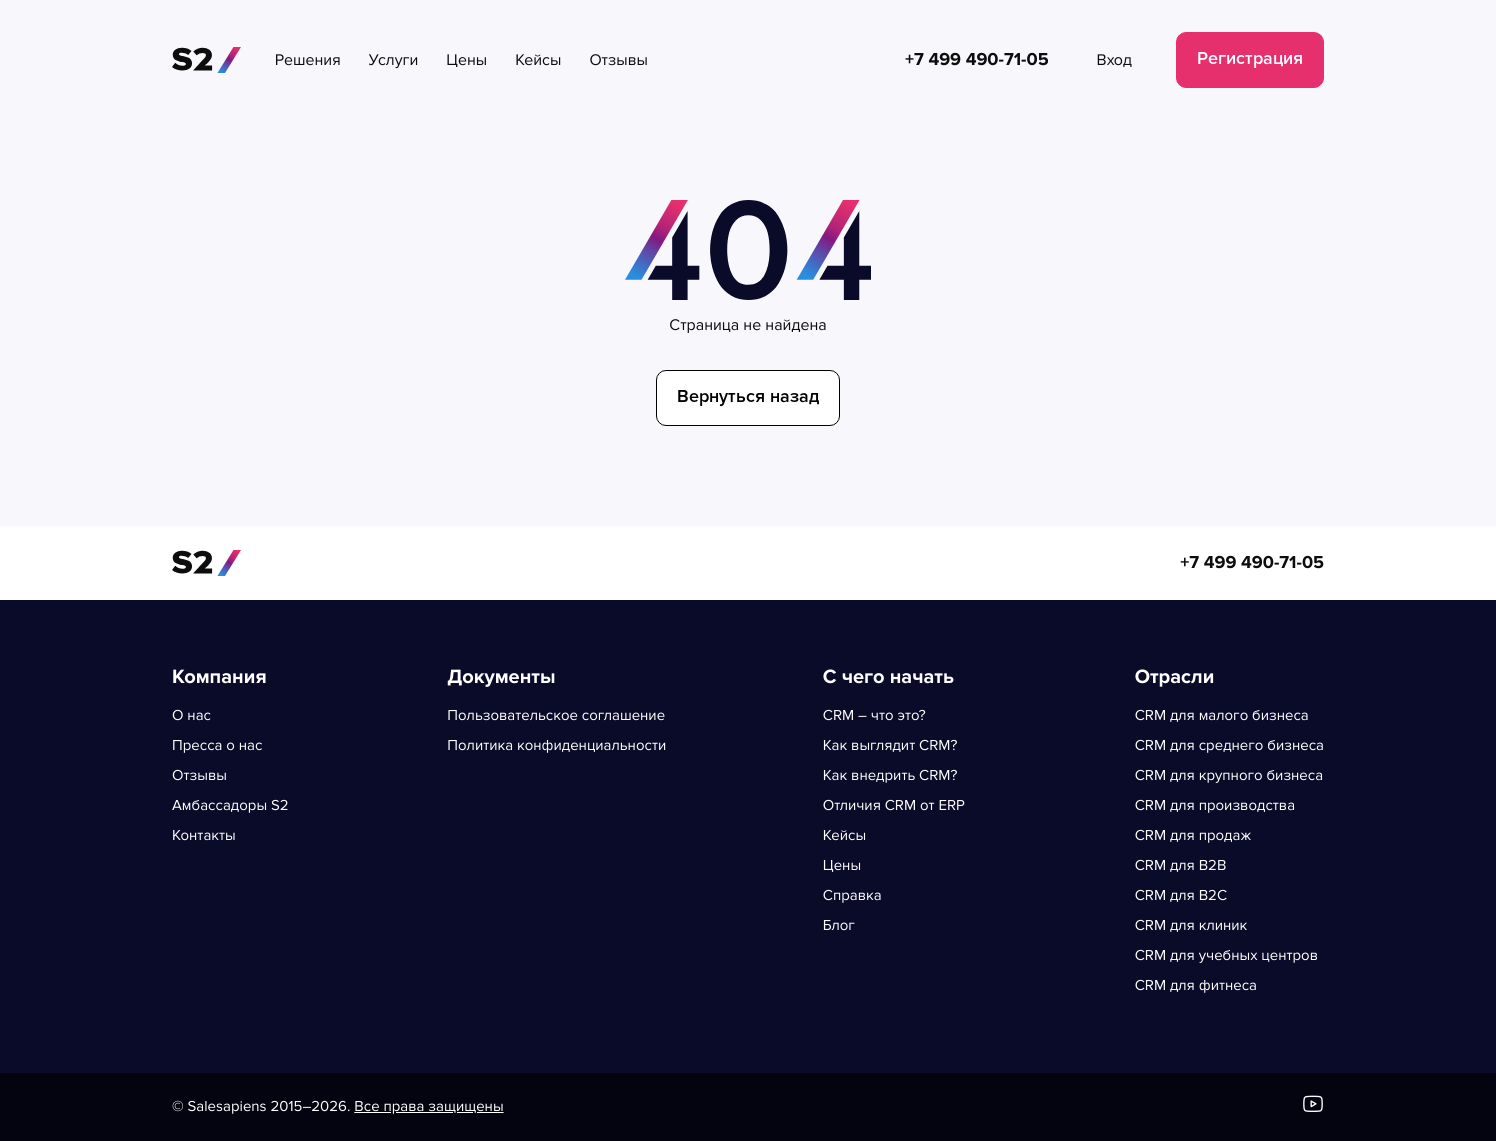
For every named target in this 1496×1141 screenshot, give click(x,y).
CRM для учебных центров (1226, 956)
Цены (842, 866)
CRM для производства (1215, 806)
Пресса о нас (217, 746)
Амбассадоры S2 (230, 806)
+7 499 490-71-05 (1252, 563)
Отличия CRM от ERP (894, 806)
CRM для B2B (1181, 866)
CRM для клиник (1191, 926)
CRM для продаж (1193, 836)
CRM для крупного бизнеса (1229, 776)
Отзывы (199, 776)
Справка (852, 896)
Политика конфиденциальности (556, 746)
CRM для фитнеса (1196, 986)
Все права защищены (428, 1107)
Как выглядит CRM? (890, 746)
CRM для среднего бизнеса (1229, 746)
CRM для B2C (1181, 896)
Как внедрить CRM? (890, 776)
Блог (839, 926)
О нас (191, 716)
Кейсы (844, 836)
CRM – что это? (874, 716)
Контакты (204, 836)
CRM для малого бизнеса (1222, 716)
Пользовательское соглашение (556, 716)
